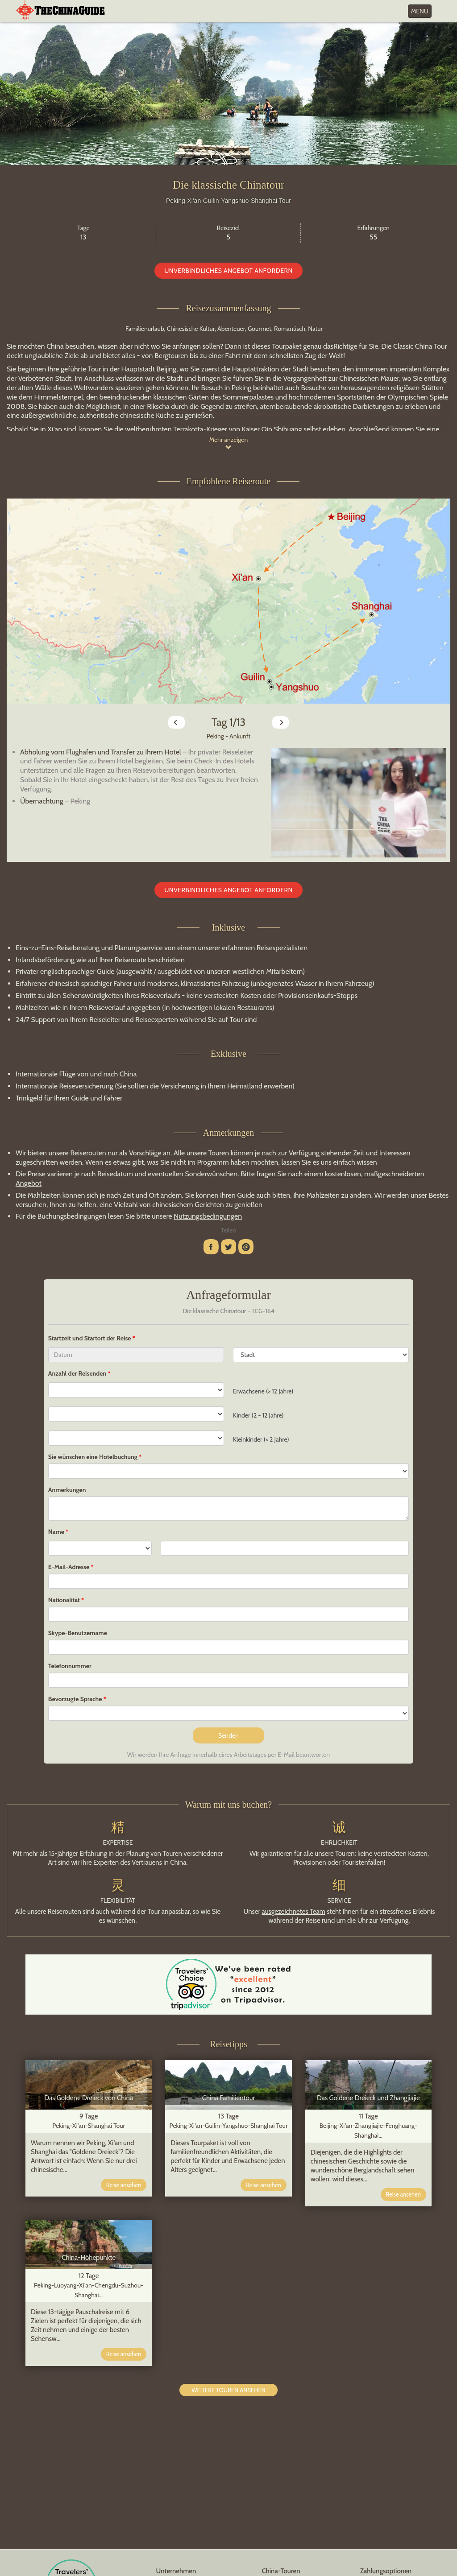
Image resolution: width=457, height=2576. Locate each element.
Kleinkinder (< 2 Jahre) (261, 1439)
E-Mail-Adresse (68, 1567)
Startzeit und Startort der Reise (90, 1338)
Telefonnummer (69, 1666)
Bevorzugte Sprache (75, 1699)
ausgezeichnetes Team (293, 1912)
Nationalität (64, 1600)
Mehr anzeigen (228, 443)
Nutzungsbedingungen (208, 1216)
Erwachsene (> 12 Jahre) (263, 1391)
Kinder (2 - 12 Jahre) (258, 1415)
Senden (228, 1735)
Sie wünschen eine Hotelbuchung (92, 1457)
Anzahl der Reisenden (77, 1373)
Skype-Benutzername (77, 1633)
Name (56, 1532)
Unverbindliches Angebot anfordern (228, 271)
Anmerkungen (67, 1490)
